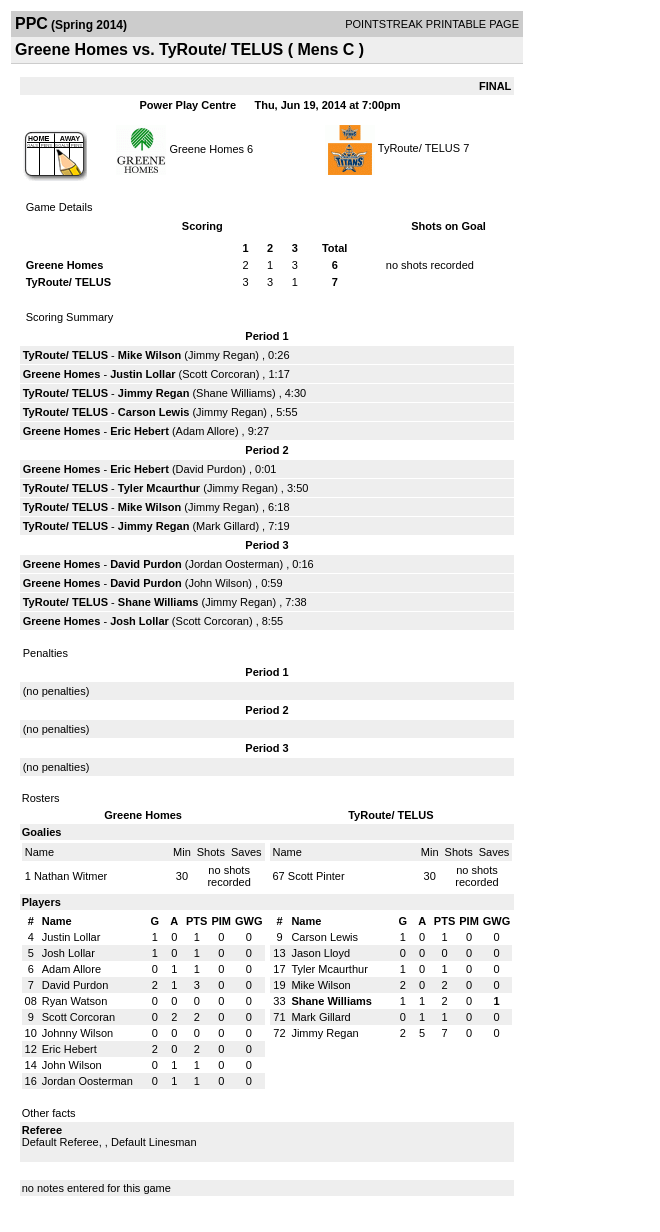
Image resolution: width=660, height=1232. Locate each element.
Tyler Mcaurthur (159, 488)
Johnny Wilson (78, 1033)
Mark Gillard (225, 526)
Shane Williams (234, 393)
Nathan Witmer (70, 876)
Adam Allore (205, 431)
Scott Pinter (316, 876)
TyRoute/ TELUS (419, 148)
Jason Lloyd (320, 953)
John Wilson (218, 583)
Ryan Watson (75, 1001)
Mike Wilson (149, 355)
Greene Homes (206, 148)
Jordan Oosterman (233, 564)
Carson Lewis (154, 412)
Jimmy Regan (221, 355)
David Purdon (209, 469)
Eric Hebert (139, 431)
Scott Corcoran (218, 374)
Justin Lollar (142, 374)
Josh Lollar (139, 621)
